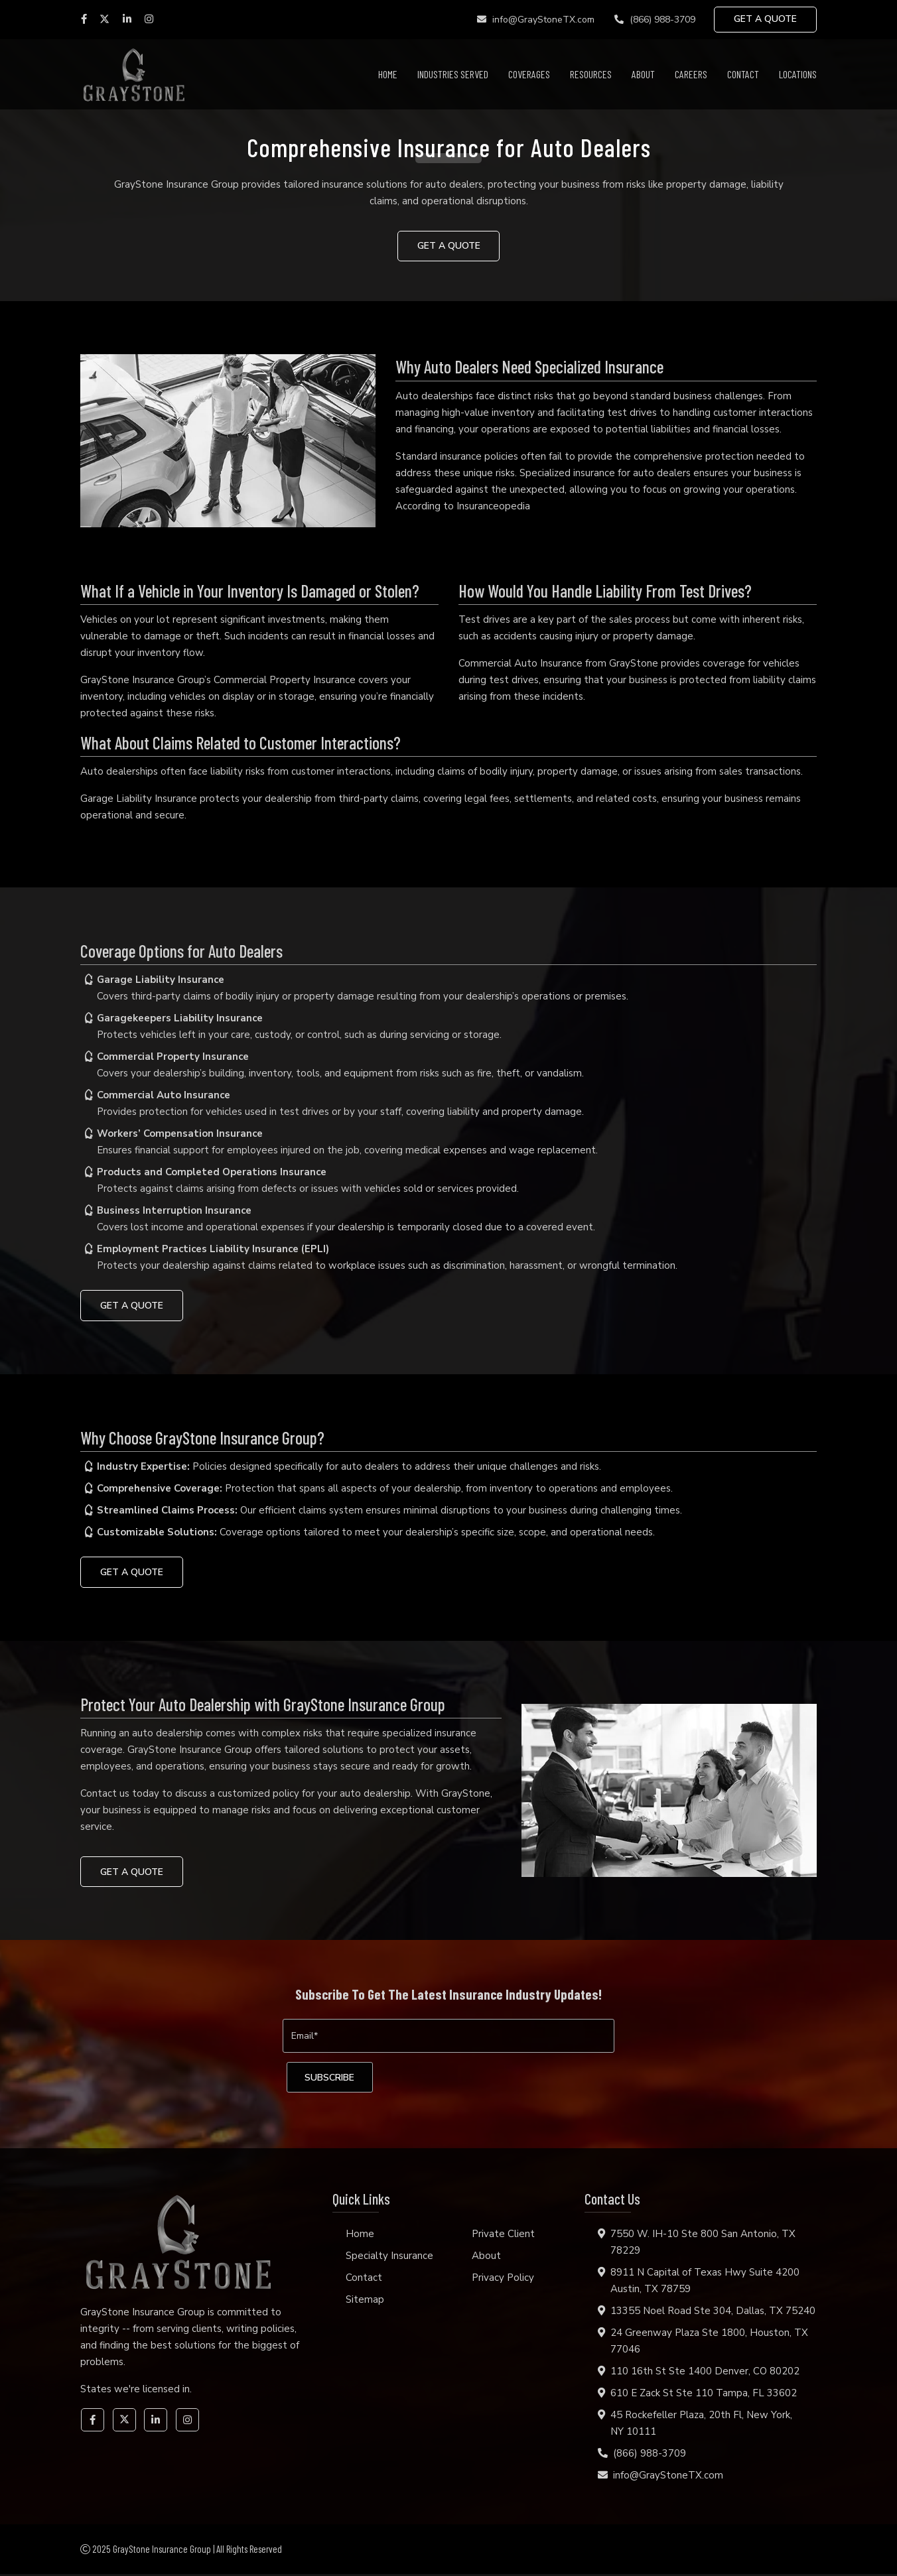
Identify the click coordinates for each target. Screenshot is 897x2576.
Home (387, 74)
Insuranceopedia (493, 506)
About (643, 74)
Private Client (503, 2235)
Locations (798, 74)
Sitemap (365, 2301)
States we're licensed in (135, 2391)
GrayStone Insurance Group (176, 184)
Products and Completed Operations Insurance (211, 1172)
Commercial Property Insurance (173, 1057)
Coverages (529, 74)
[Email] (448, 2037)
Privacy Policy (503, 2279)
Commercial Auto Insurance (520, 663)
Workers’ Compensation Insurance (180, 1134)
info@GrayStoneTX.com (533, 19)
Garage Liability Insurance (138, 798)
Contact (743, 74)
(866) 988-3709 (652, 19)
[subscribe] (332, 2078)
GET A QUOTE (764, 19)
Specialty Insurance (389, 2257)
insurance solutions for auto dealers (402, 184)
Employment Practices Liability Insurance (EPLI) (213, 1249)
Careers (691, 74)
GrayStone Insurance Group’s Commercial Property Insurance (218, 679)
